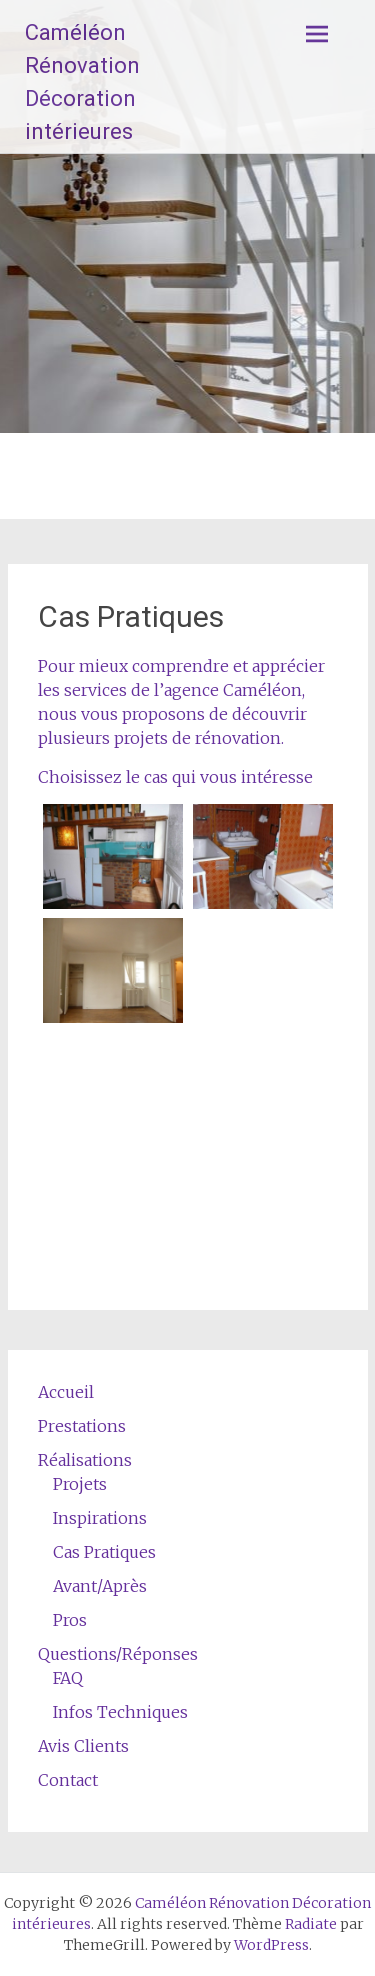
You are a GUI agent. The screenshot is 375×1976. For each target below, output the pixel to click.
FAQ (68, 1678)
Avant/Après (100, 1586)
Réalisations (85, 1460)
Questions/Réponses (118, 1654)
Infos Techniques (120, 1712)
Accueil (66, 1392)
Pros (70, 1620)
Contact (68, 1780)
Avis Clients (83, 1746)
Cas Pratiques (104, 1552)
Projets (80, 1484)
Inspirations (100, 1518)
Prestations (82, 1426)
